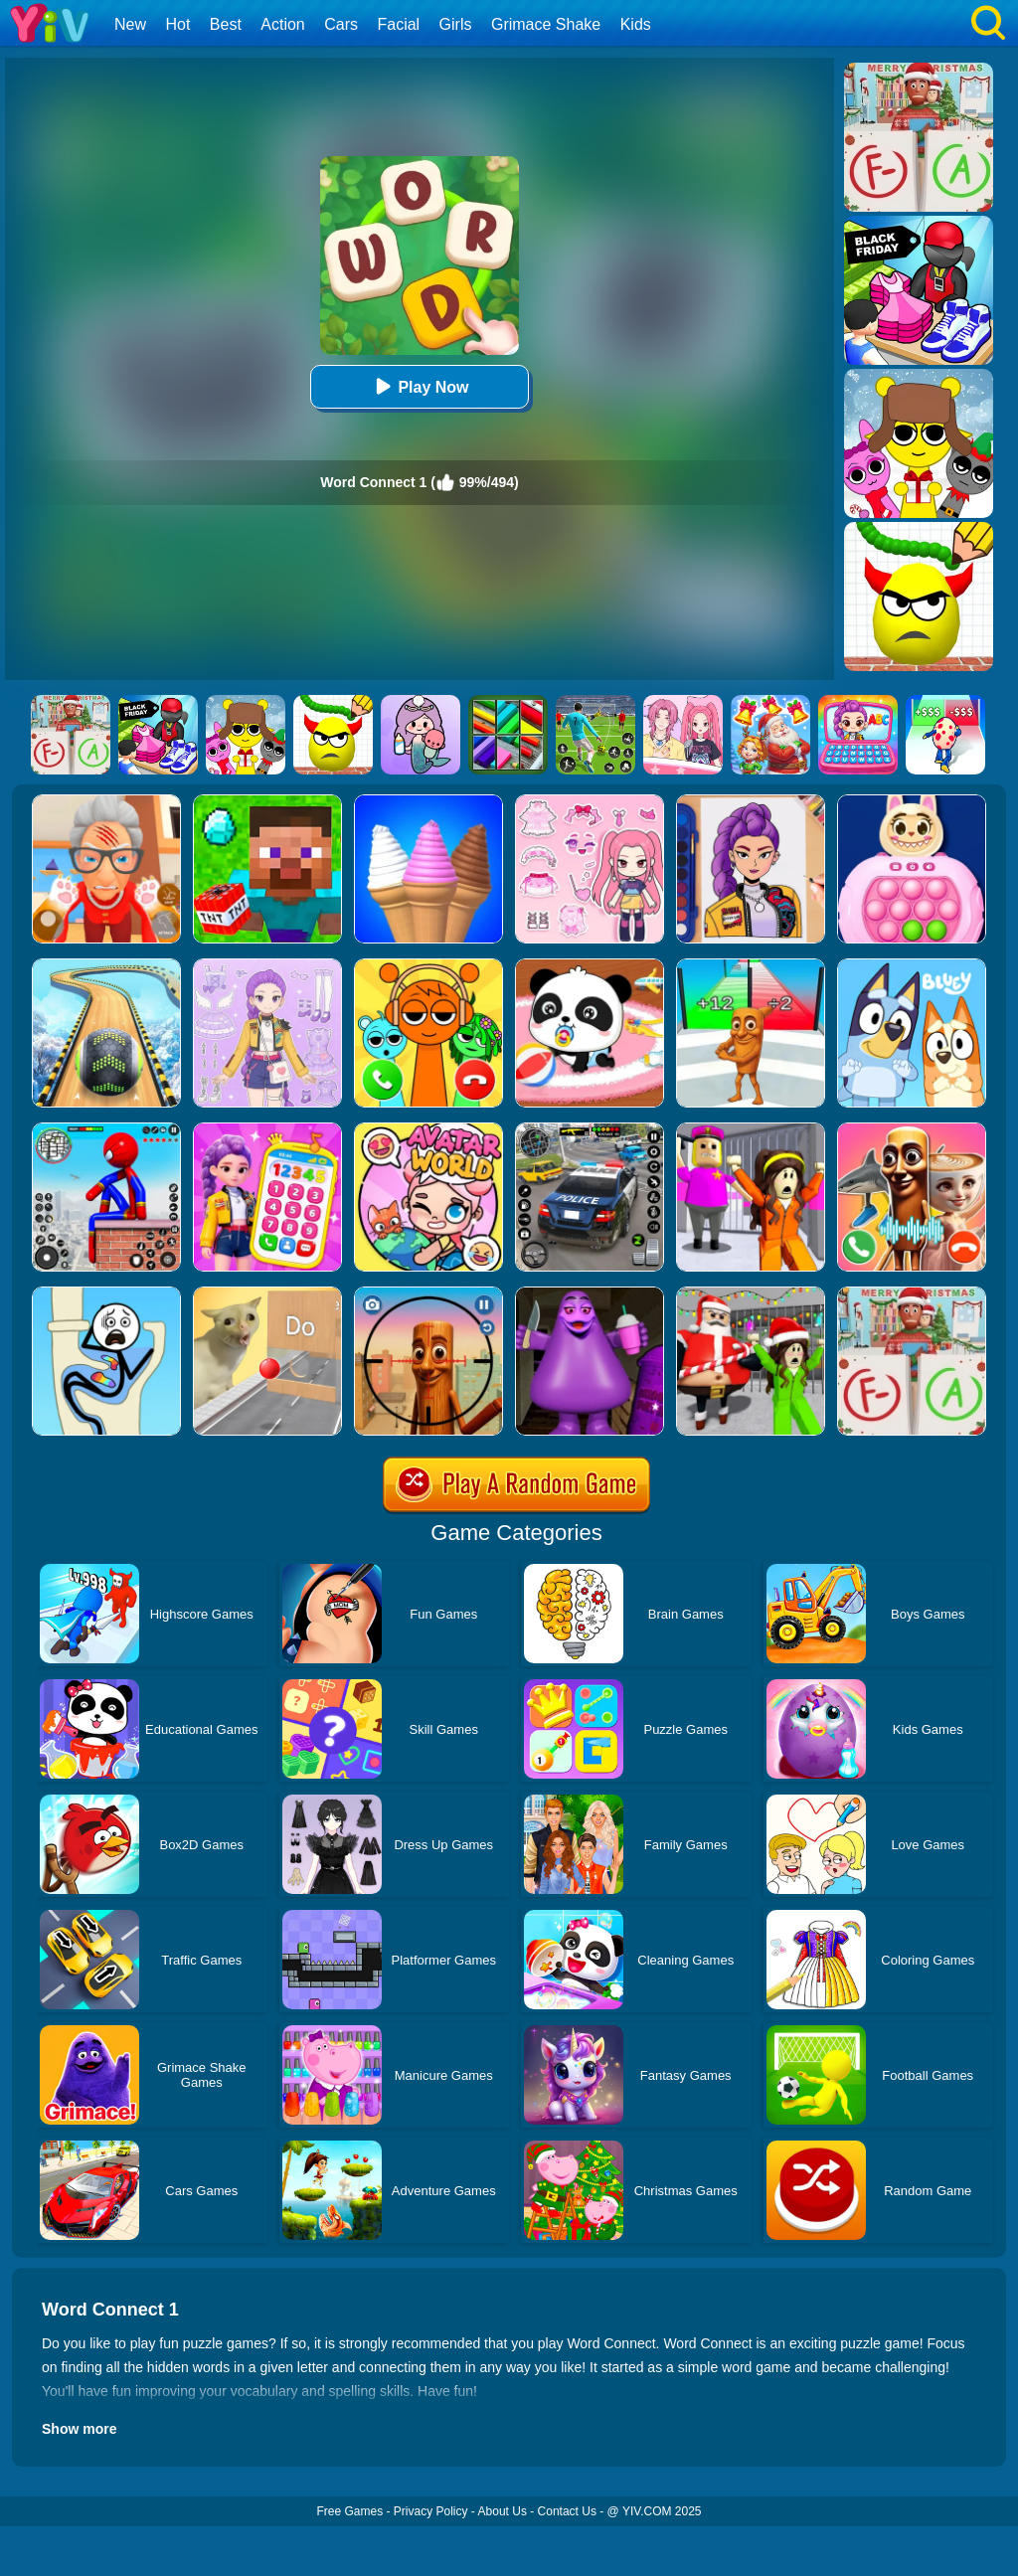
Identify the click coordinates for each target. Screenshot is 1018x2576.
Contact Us (567, 2511)
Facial (398, 24)
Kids (635, 24)
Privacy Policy (431, 2511)
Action (282, 24)
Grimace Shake (545, 24)
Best (226, 24)
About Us (502, 2511)
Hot (177, 24)
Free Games (349, 2511)
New (130, 24)
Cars (341, 24)
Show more (79, 2429)
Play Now (419, 386)
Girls (455, 24)
